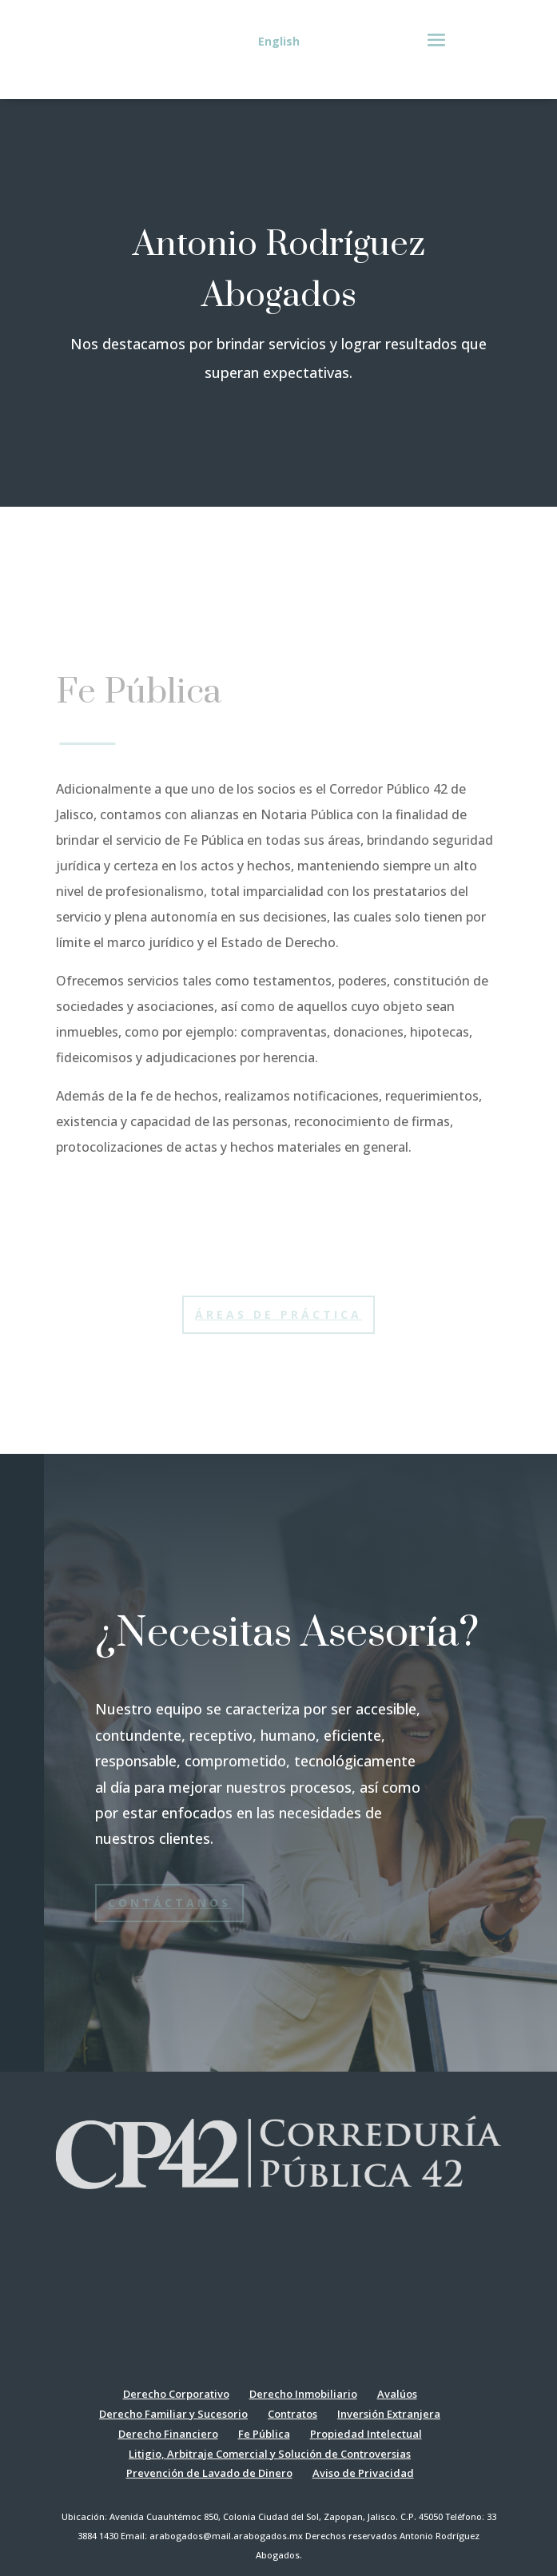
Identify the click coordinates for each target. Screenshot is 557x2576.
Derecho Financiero (168, 2434)
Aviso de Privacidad (363, 2473)
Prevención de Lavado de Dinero (209, 2473)
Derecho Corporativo (176, 2394)
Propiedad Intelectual (366, 2434)
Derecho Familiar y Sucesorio (173, 2414)
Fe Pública (264, 2434)
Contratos (292, 2414)
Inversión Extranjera (388, 2414)
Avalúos (397, 2394)
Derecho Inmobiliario (303, 2394)
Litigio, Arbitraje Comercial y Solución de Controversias (270, 2454)
